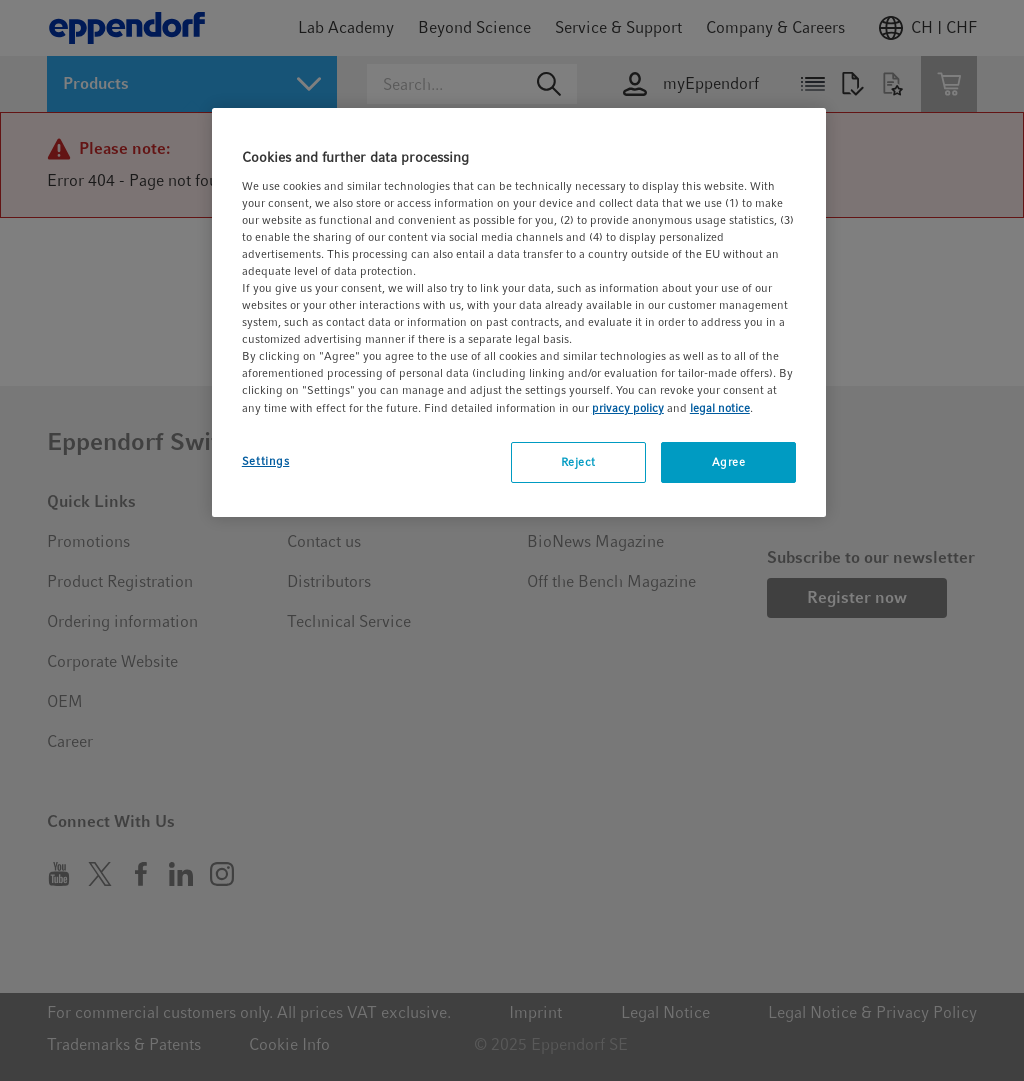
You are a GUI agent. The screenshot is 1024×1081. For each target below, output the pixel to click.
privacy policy (628, 408)
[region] (519, 312)
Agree (729, 462)
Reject (578, 462)
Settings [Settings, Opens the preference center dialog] (266, 461)
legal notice (720, 408)
